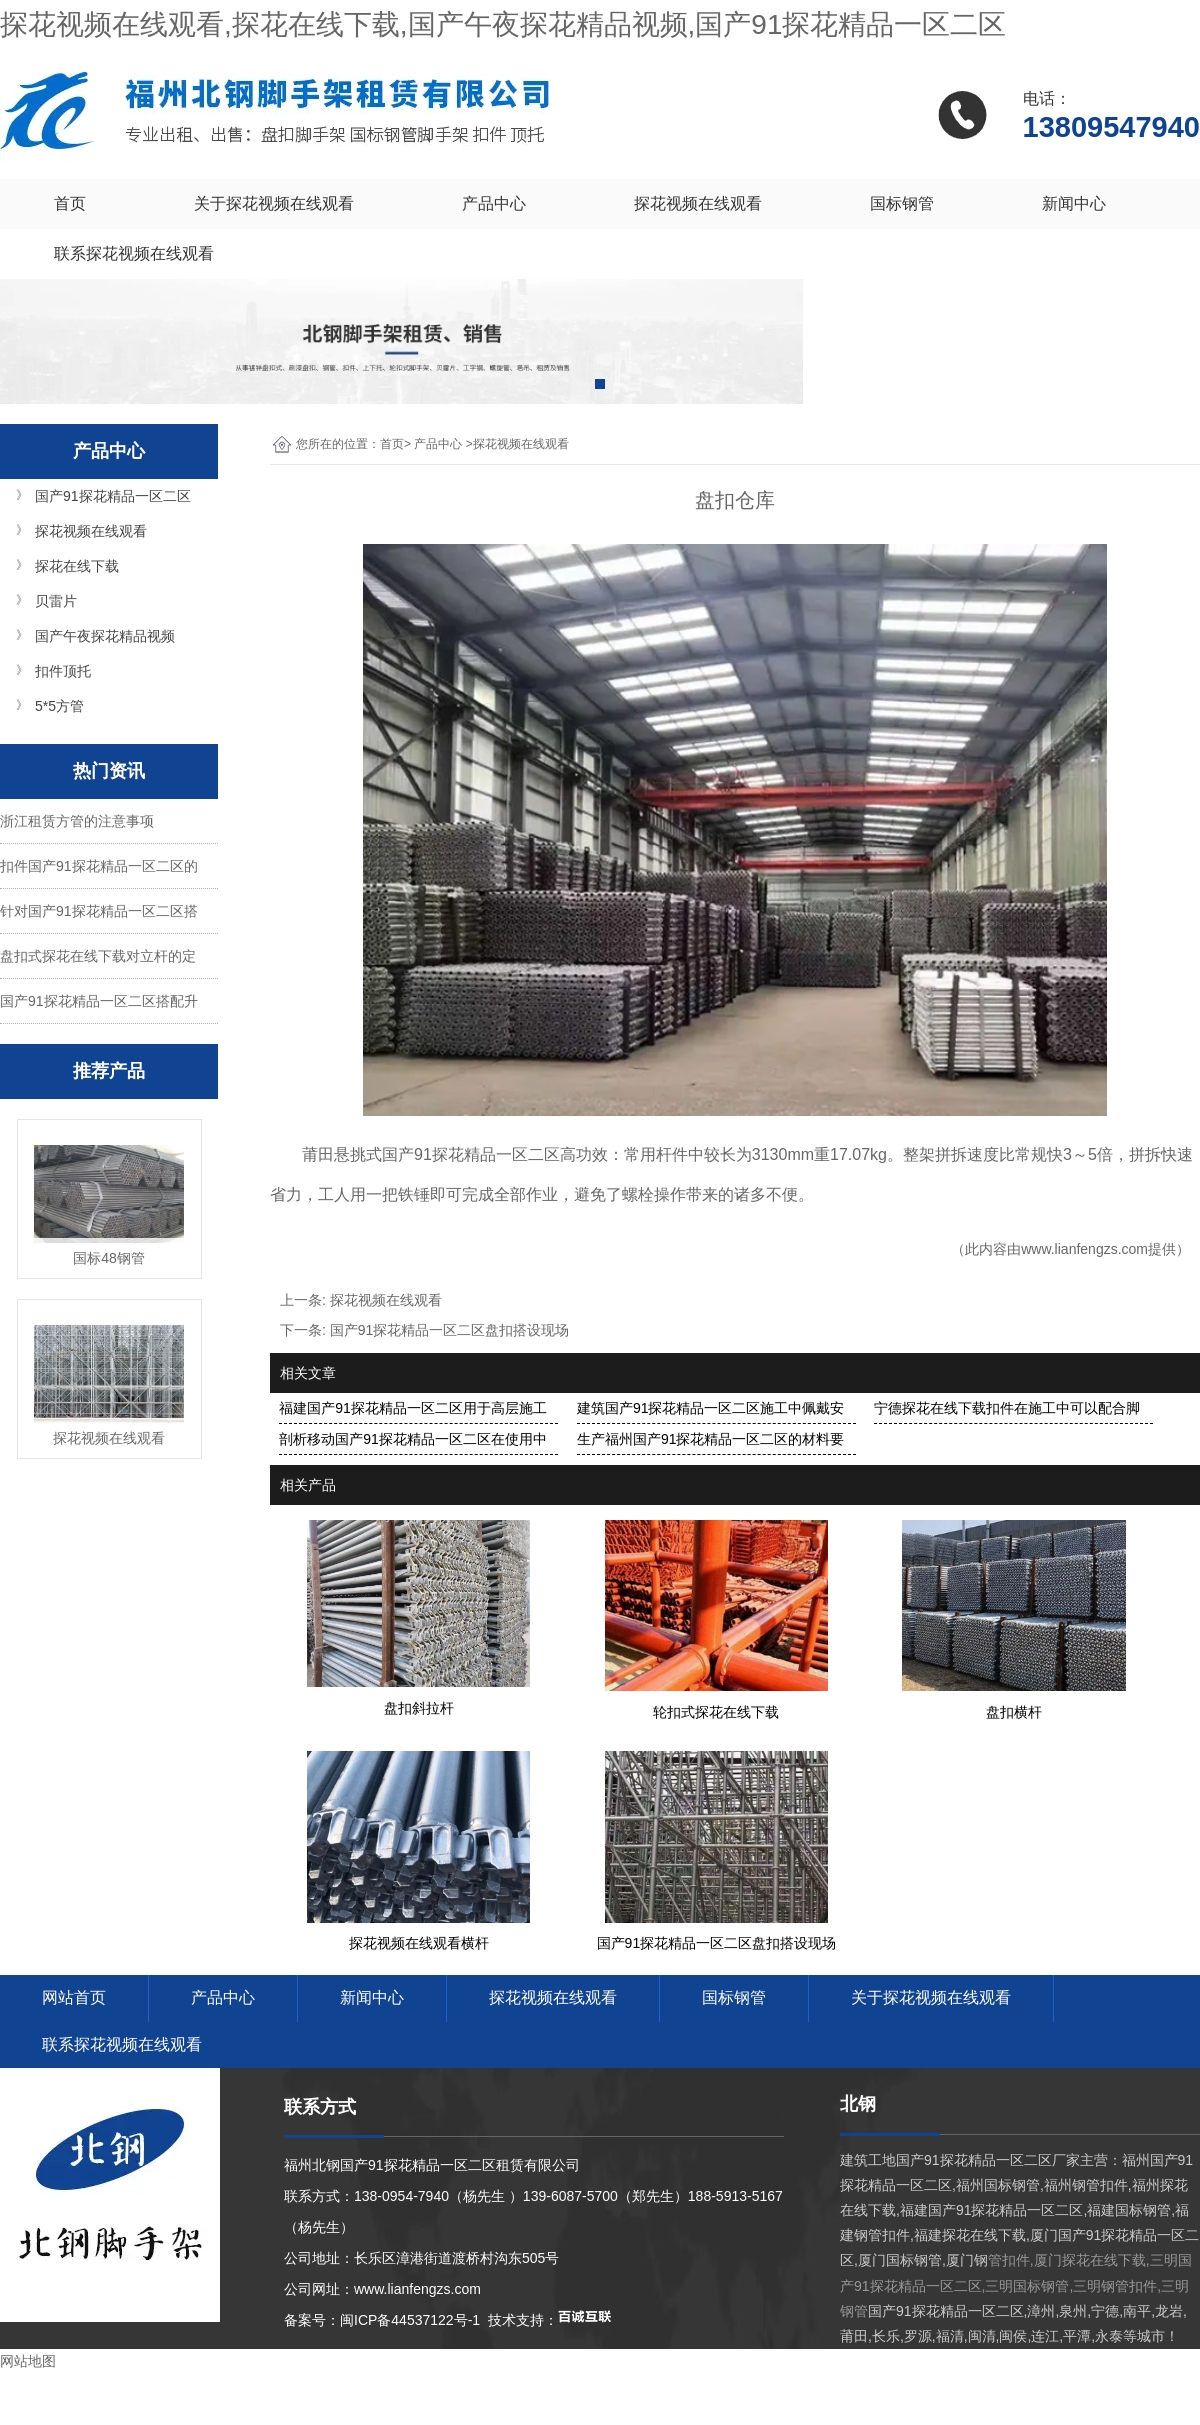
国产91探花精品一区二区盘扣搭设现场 (450, 1330)
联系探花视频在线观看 (134, 253)
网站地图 (28, 2361)
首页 (70, 203)
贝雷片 (56, 601)
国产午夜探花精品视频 (105, 636)
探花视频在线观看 (698, 203)
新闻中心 (1074, 203)
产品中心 (494, 203)
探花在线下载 (77, 566)
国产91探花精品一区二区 (113, 496)
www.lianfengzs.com (1084, 1249)
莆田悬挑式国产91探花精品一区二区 (431, 1154)
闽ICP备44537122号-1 (410, 2320)
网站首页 (74, 1997)
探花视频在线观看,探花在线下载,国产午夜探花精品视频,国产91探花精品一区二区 (503, 24)
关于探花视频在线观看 (274, 203)
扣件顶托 (63, 671)
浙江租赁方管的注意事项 (77, 821)
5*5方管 (59, 706)
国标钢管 (902, 203)
